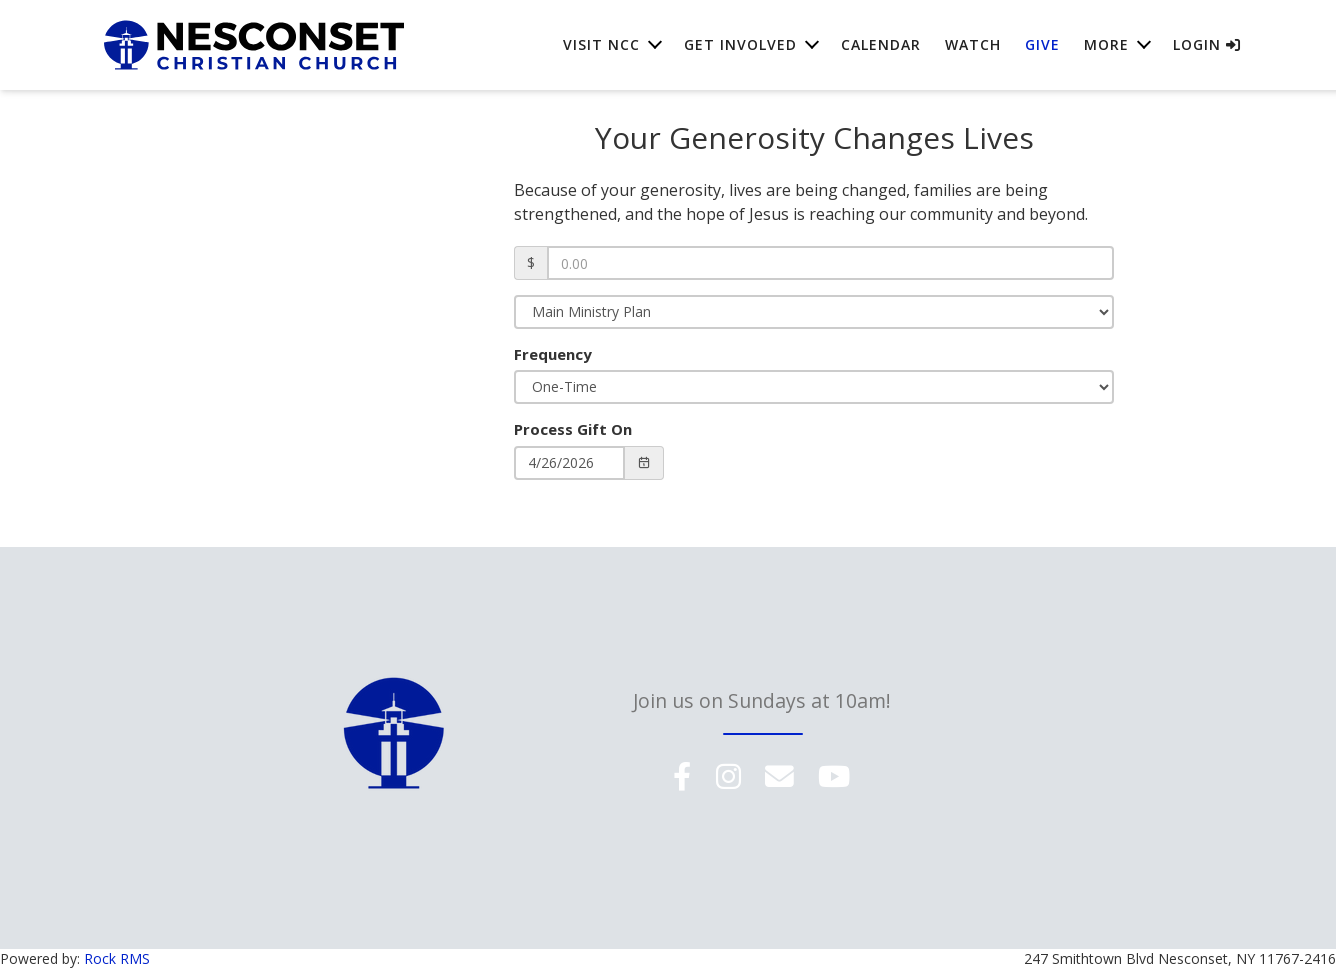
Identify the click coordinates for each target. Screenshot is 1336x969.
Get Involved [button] (740, 49)
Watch (973, 49)
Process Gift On (573, 429)
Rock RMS (117, 958)
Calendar (881, 49)
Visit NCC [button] (601, 49)
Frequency (553, 354)
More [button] (1106, 49)
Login (1207, 49)
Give (1042, 49)
